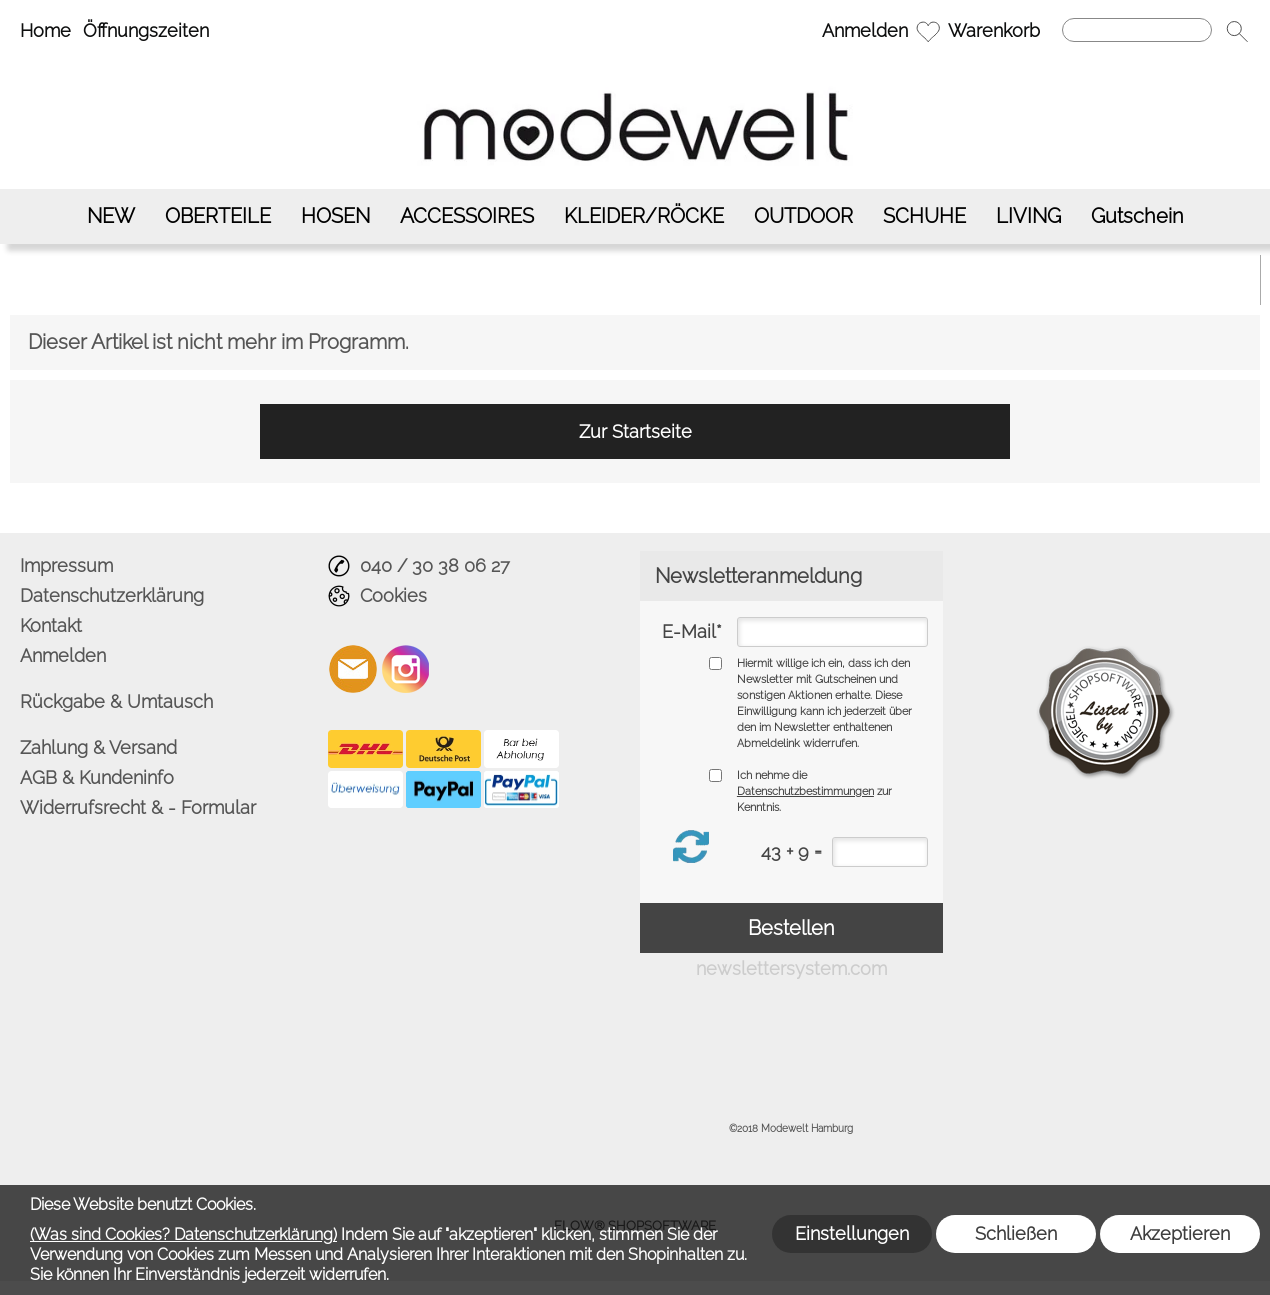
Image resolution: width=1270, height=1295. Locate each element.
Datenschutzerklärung (112, 595)
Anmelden (865, 30)
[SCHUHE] (924, 216)
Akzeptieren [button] (1180, 1233)
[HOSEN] (335, 216)
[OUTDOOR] (803, 216)
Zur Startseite (635, 431)
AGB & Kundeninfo (97, 777)
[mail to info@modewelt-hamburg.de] (353, 669)
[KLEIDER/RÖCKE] (644, 216)
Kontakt (51, 625)
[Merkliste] (928, 31)
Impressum (66, 565)
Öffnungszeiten (146, 30)
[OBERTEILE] (218, 216)
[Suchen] (1137, 30)
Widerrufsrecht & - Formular (138, 807)
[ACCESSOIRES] (467, 216)
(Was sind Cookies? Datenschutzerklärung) (183, 1234)
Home (45, 30)
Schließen (1016, 1233)
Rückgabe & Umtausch (116, 701)
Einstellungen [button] (852, 1233)
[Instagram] (406, 669)
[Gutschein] (1137, 216)
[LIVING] (1028, 216)
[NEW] (111, 216)
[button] (1237, 31)
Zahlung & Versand (98, 747)
